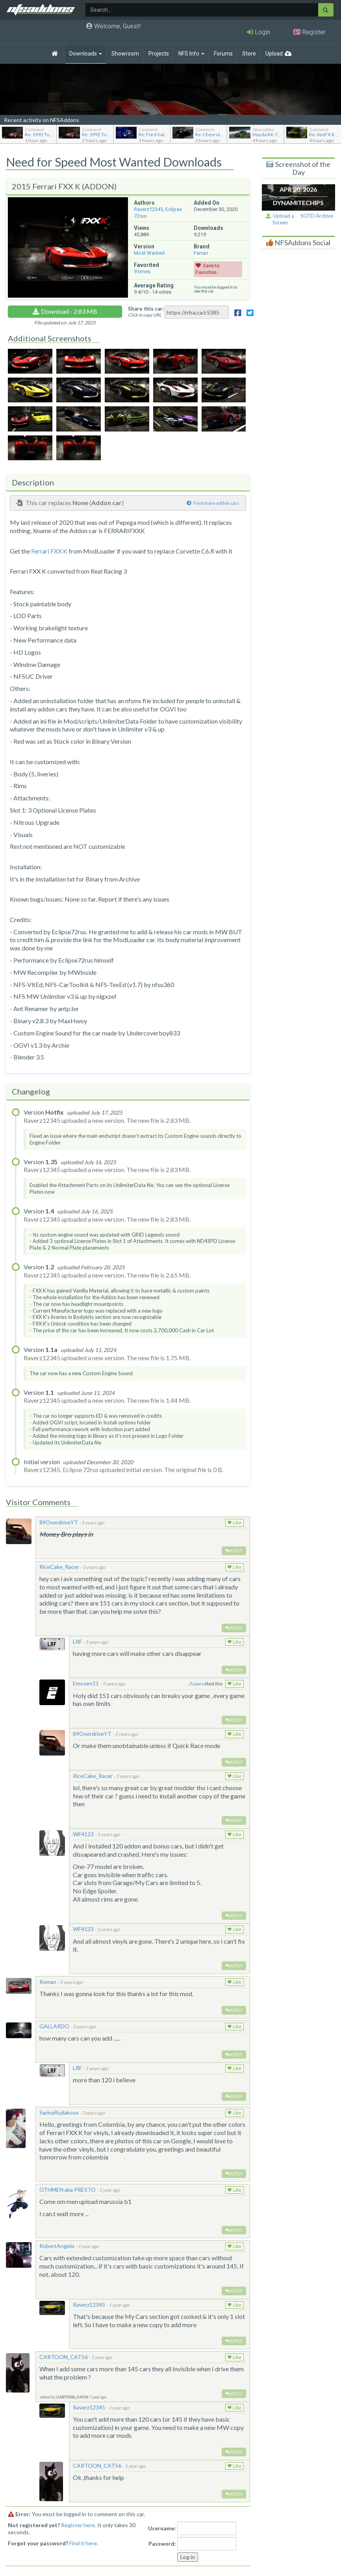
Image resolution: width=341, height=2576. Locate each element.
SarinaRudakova (58, 2112)
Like (234, 1523)
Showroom (125, 53)
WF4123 (83, 1834)
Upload (274, 53)
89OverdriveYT (58, 1522)
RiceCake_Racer (59, 1566)
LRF (77, 1641)
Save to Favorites (208, 269)
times (142, 271)
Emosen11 (86, 1683)
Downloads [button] (85, 53)
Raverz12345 (148, 209)
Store (249, 53)
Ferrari (201, 253)
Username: (162, 2528)
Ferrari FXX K (49, 551)
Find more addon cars (213, 503)
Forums (223, 53)
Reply (234, 1550)
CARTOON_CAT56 (63, 2357)
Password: (162, 2543)
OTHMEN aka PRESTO (67, 2189)
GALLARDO (54, 2026)
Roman (47, 1981)
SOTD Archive (316, 216)
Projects (158, 53)
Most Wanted (149, 253)
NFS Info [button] (191, 53)
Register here (78, 2525)
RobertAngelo (56, 2246)
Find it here (83, 2543)
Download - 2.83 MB (69, 311)
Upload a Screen (280, 219)
